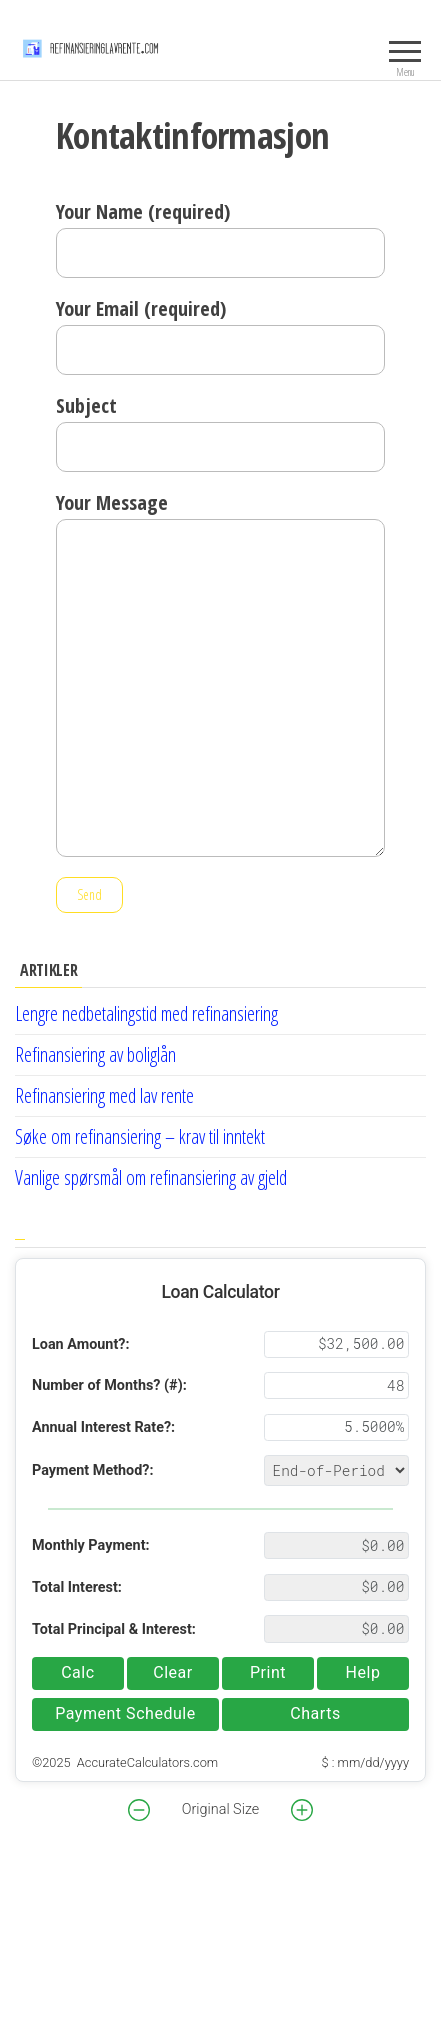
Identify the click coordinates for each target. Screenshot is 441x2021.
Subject (220, 432)
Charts (315, 1713)
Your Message (220, 673)
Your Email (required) (220, 335)
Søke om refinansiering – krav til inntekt (140, 1136)
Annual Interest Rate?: (103, 1427)
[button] (139, 1810)
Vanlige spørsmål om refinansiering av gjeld (151, 1177)
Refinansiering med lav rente (104, 1095)
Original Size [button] (220, 1809)
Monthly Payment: (91, 1545)
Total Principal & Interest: (114, 1629)
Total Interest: (77, 1587)
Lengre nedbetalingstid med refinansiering (146, 1013)
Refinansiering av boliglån (95, 1054)
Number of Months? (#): (109, 1385)
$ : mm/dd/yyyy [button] (365, 1762)
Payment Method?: (93, 1470)
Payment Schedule (125, 1713)
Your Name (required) (220, 238)
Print (268, 1672)
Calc (78, 1672)
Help (363, 1672)
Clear (173, 1672)
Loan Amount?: (81, 1344)
